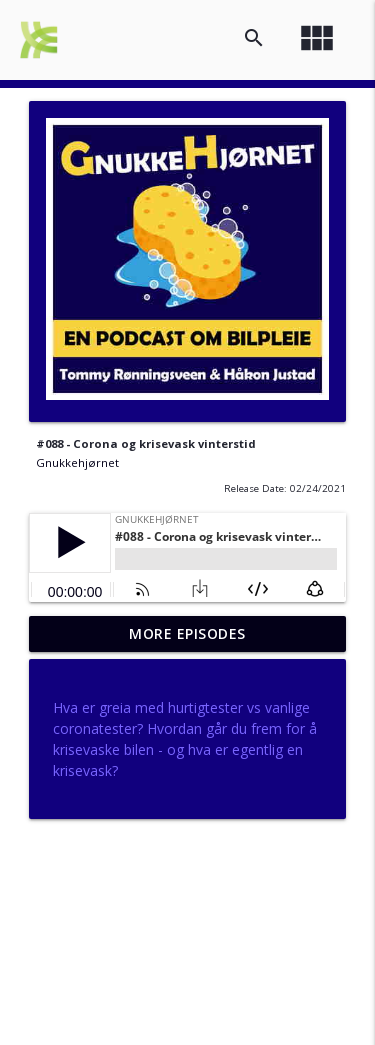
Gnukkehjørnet (77, 462)
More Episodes (187, 633)
